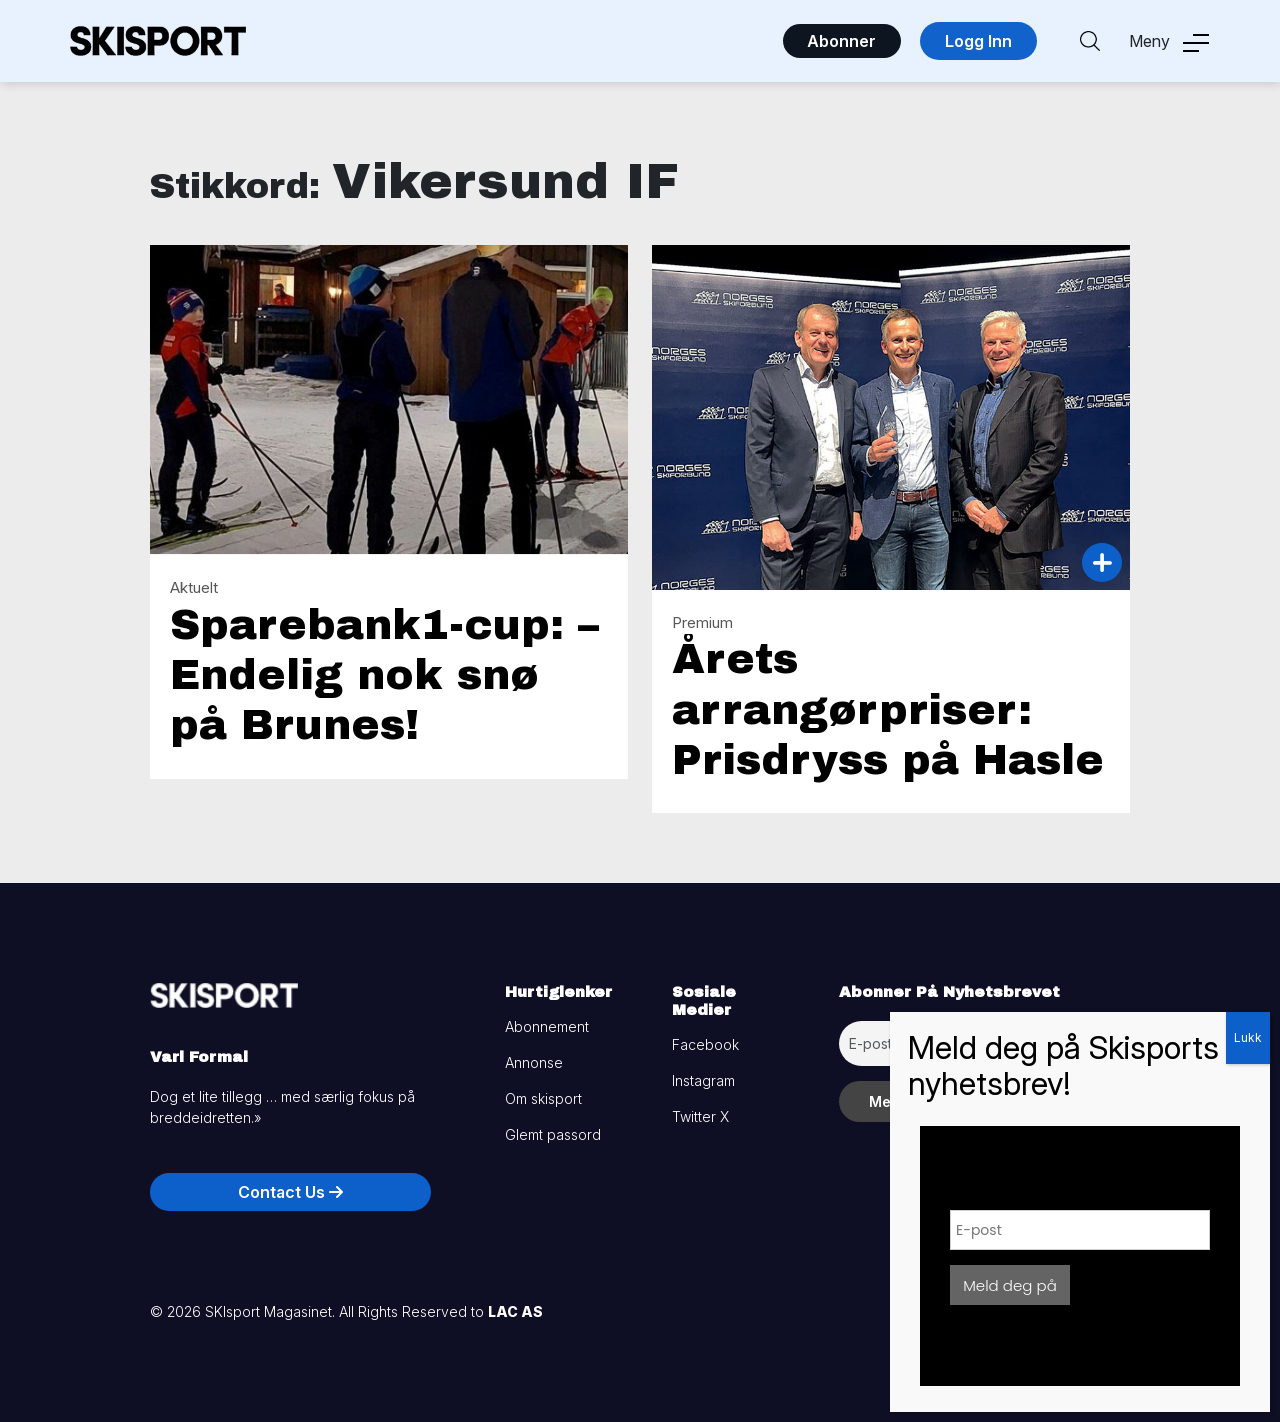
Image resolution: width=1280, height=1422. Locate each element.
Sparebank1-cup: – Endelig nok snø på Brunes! (384, 675)
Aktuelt (194, 587)
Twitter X (700, 1116)
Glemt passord (553, 1134)
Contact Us (290, 1192)
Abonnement (547, 1026)
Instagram (703, 1080)
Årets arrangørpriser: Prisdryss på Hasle (888, 709)
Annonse (534, 1062)
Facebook (705, 1044)
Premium (702, 622)
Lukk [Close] (1248, 1037)
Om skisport (543, 1098)
